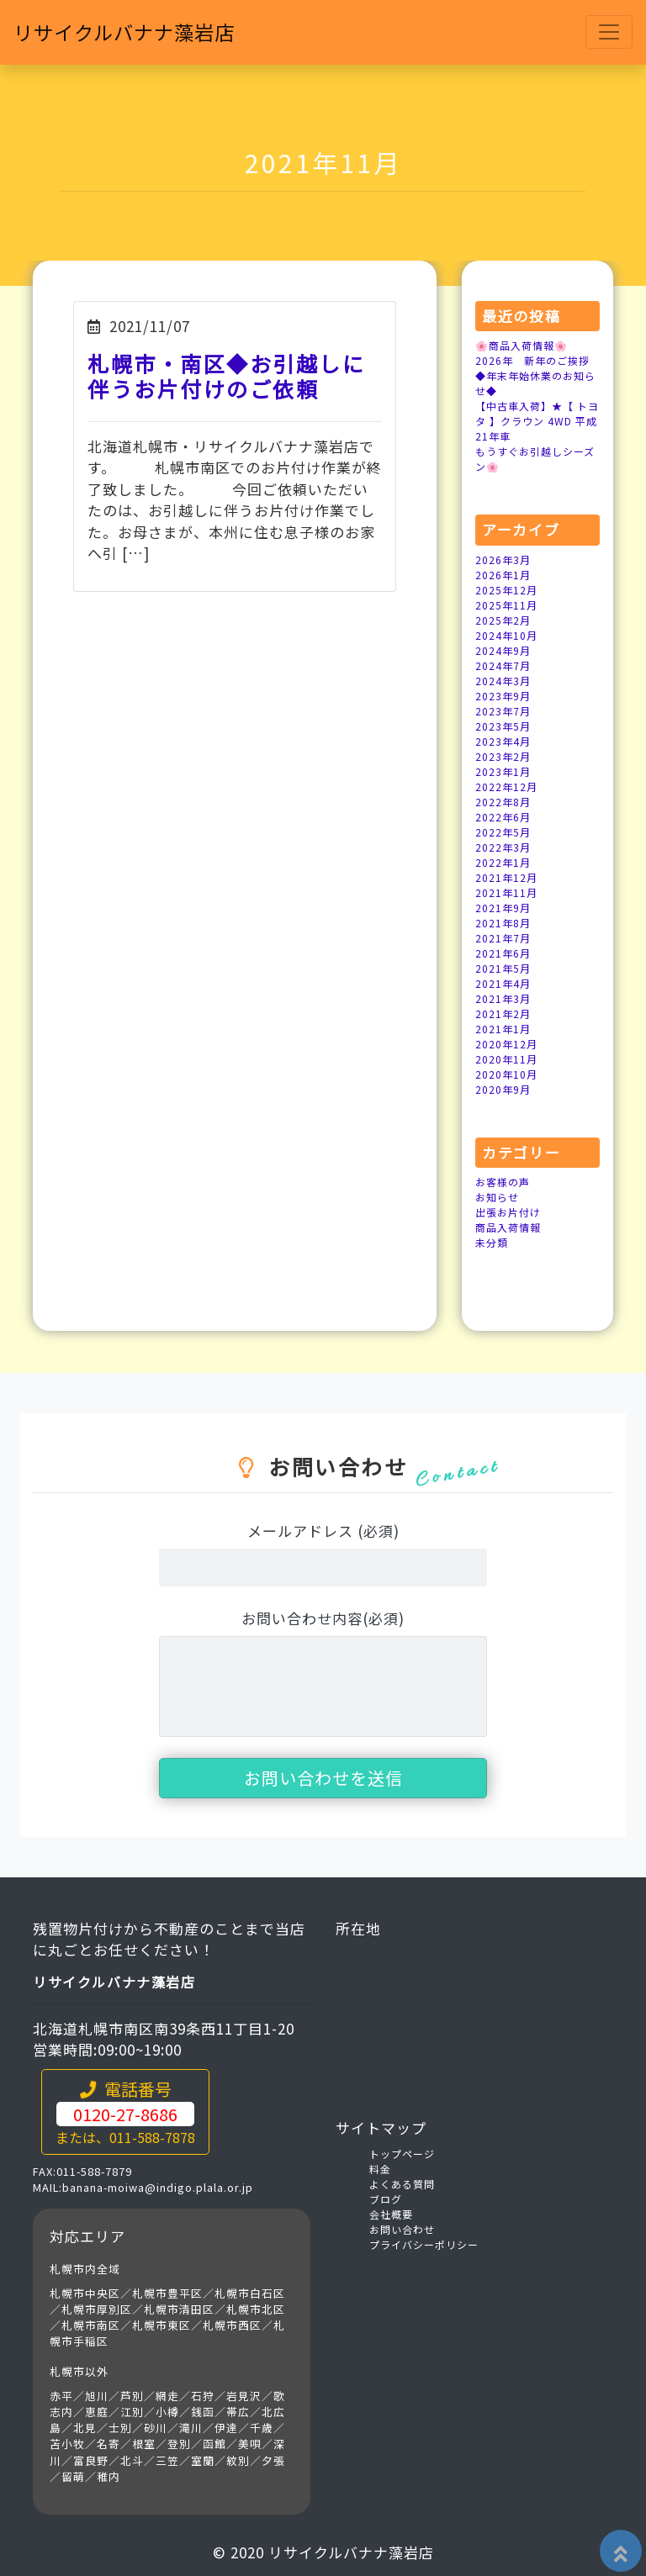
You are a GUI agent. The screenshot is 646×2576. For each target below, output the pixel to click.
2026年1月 (503, 574)
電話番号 (125, 2112)
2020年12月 (506, 1044)
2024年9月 (503, 650)
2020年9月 (503, 1089)
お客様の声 (502, 1182)
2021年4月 (503, 983)
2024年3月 (503, 680)
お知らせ (497, 1197)
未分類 (491, 1242)
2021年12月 (506, 877)
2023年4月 (503, 741)
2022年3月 (503, 847)
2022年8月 (503, 801)
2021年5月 (503, 968)
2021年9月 (503, 907)
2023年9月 (503, 696)
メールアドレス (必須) (323, 1530)
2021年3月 (503, 998)
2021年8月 (503, 923)
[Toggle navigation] (609, 33)
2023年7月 (503, 711)
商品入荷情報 (508, 1227)
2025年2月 (503, 620)
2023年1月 (503, 771)
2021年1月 (503, 1028)
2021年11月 (506, 892)
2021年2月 (503, 1013)
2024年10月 (506, 635)
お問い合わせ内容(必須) (323, 1617)
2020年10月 (506, 1074)
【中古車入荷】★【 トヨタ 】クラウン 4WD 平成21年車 (537, 421)
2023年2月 (503, 756)
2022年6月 (503, 817)
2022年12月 (506, 786)
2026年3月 (503, 559)
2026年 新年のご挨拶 (532, 360)
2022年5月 (503, 832)
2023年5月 (503, 726)
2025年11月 (506, 605)
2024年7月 (503, 665)
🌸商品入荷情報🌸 (521, 345)
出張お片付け (508, 1212)
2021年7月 (503, 938)
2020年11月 (506, 1059)
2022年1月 (503, 862)
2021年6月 (503, 953)
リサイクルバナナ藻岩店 (133, 33)
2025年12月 (506, 590)
